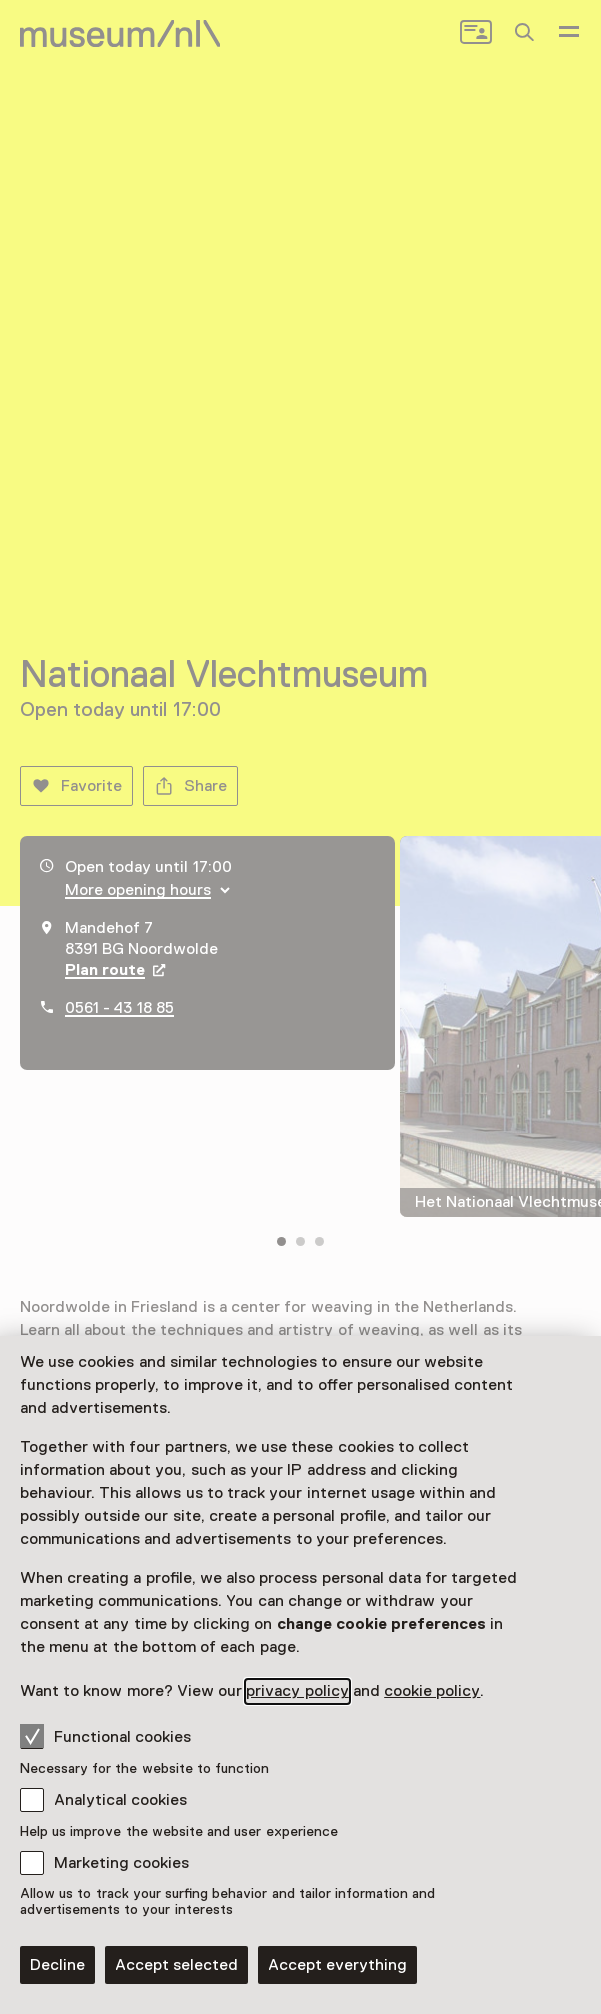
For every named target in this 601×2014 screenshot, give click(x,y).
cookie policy (432, 1691)
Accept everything (337, 1965)
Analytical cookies (120, 1800)
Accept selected (176, 1965)
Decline (57, 1965)
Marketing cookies (121, 1863)
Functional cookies (105, 1736)
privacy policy (297, 1691)
